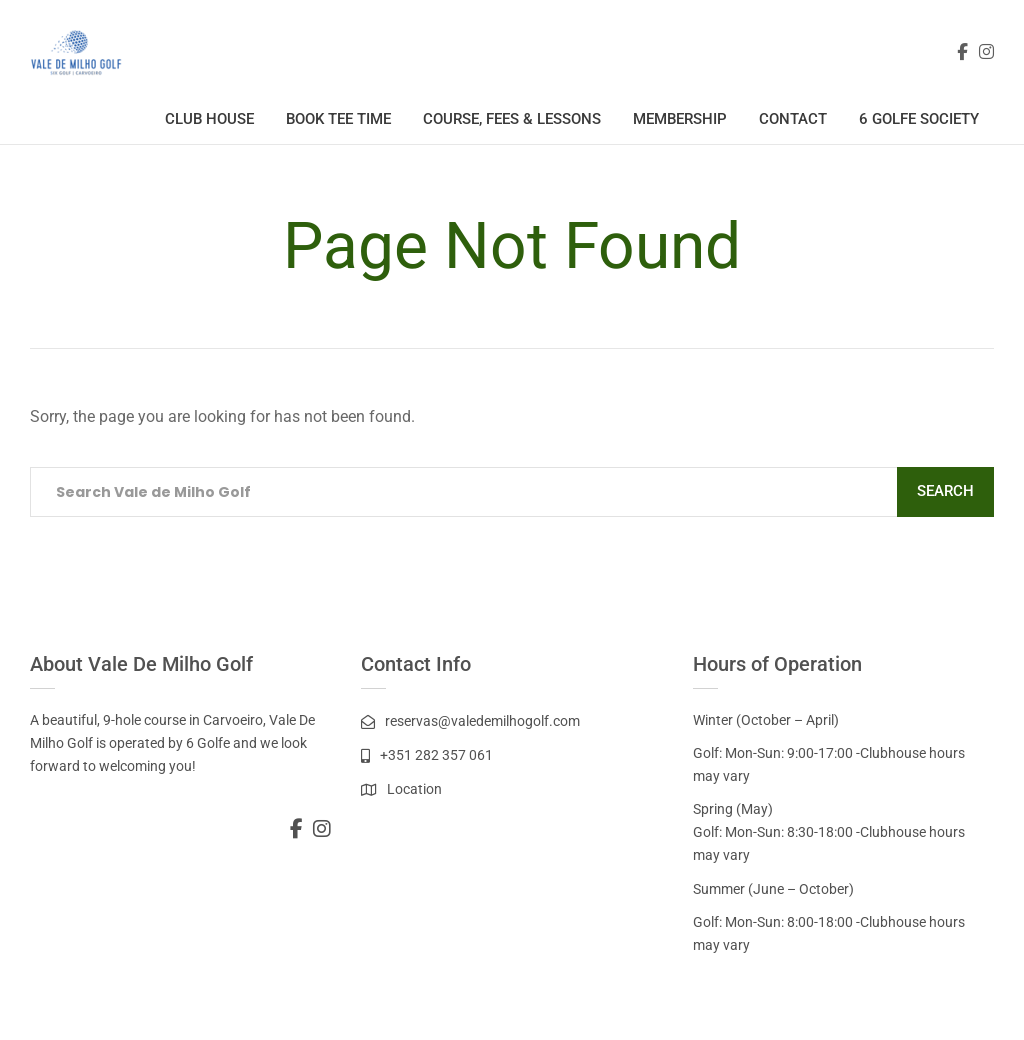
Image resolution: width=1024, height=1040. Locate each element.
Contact (793, 119)
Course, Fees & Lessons (512, 119)
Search (945, 491)
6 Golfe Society (919, 119)
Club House (209, 119)
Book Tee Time (338, 119)
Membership (680, 119)
